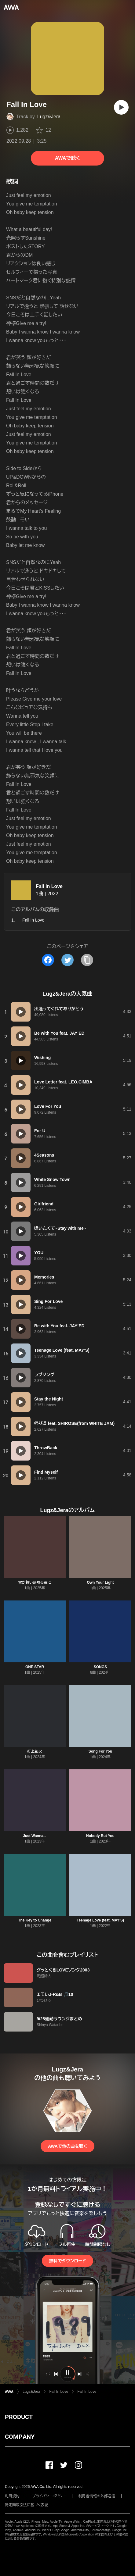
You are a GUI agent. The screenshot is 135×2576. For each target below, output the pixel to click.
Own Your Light (100, 1582)
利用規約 (12, 2496)
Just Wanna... (34, 1836)
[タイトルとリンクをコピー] (87, 960)
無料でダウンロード (67, 2260)
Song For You (100, 1751)
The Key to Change (34, 1920)
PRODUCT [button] (19, 2417)
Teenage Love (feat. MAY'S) (100, 1920)
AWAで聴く (67, 158)
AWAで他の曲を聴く (67, 2146)
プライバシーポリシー (49, 2496)
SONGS (100, 1667)
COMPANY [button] (20, 2436)
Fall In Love (49, 886)
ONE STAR (34, 1667)
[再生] (121, 107)
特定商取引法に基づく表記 (26, 2505)
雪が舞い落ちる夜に (34, 1582)
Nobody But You (100, 1836)
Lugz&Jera (49, 116)
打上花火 (34, 1751)
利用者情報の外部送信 (96, 2496)
